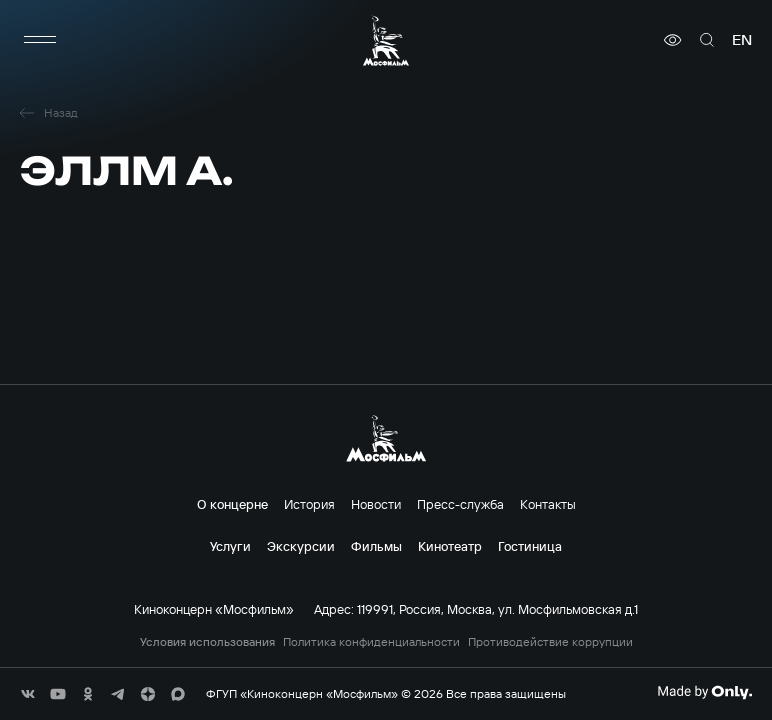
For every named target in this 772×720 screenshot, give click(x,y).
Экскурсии (301, 546)
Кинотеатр (450, 546)
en (742, 40)
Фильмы (376, 546)
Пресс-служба (460, 504)
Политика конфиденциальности (371, 642)
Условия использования (207, 642)
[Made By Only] (704, 692)
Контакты (548, 504)
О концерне (232, 504)
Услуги (230, 546)
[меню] (40, 40)
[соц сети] (28, 694)
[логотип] (386, 40)
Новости (376, 504)
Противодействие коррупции (550, 642)
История (309, 504)
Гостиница (530, 546)
